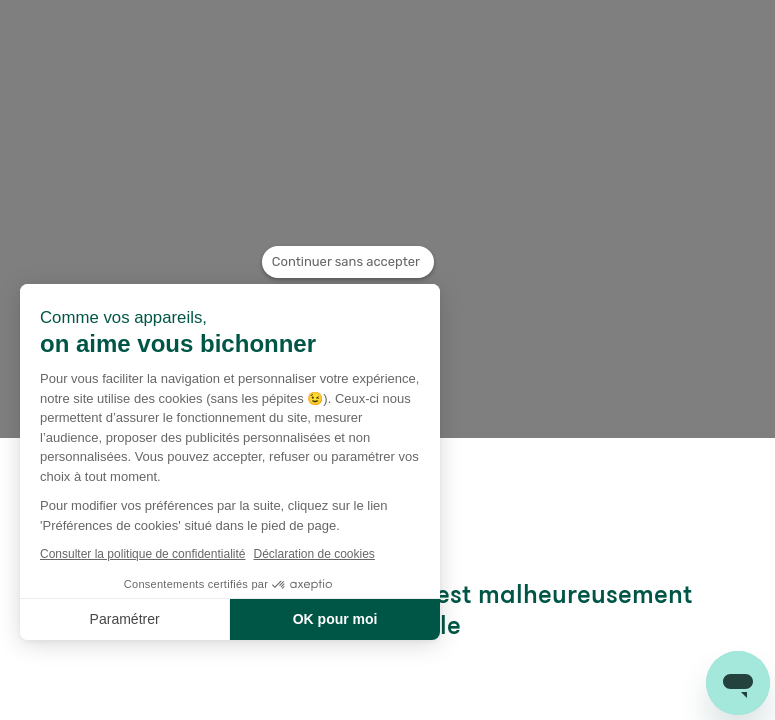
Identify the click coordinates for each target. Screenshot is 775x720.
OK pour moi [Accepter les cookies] (335, 619)
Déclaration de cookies (313, 554)
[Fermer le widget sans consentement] (348, 262)
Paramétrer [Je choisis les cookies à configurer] (125, 619)
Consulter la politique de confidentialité (142, 554)
